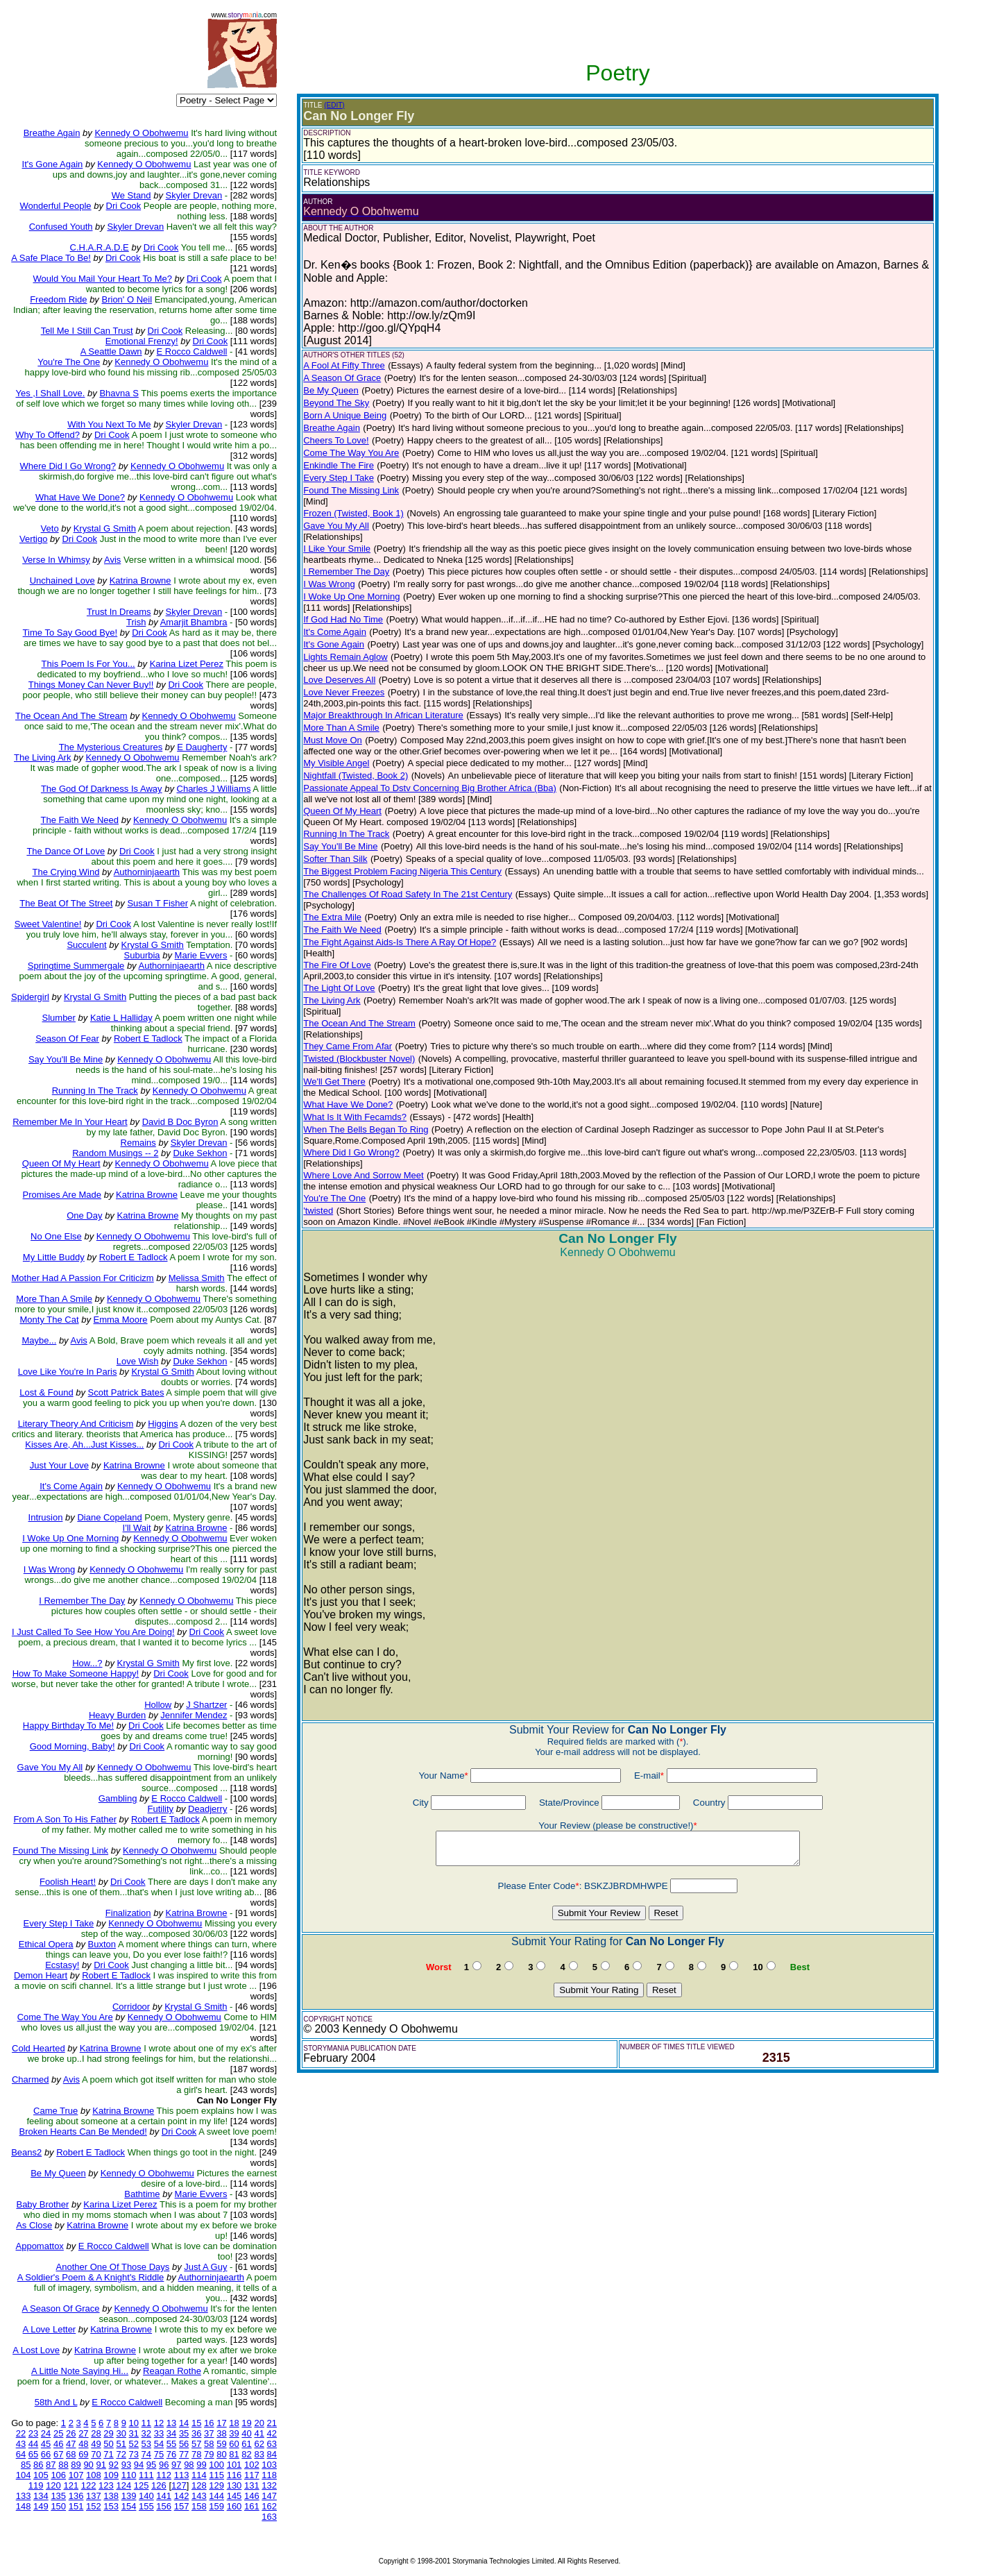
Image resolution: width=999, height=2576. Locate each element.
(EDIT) (334, 105)
